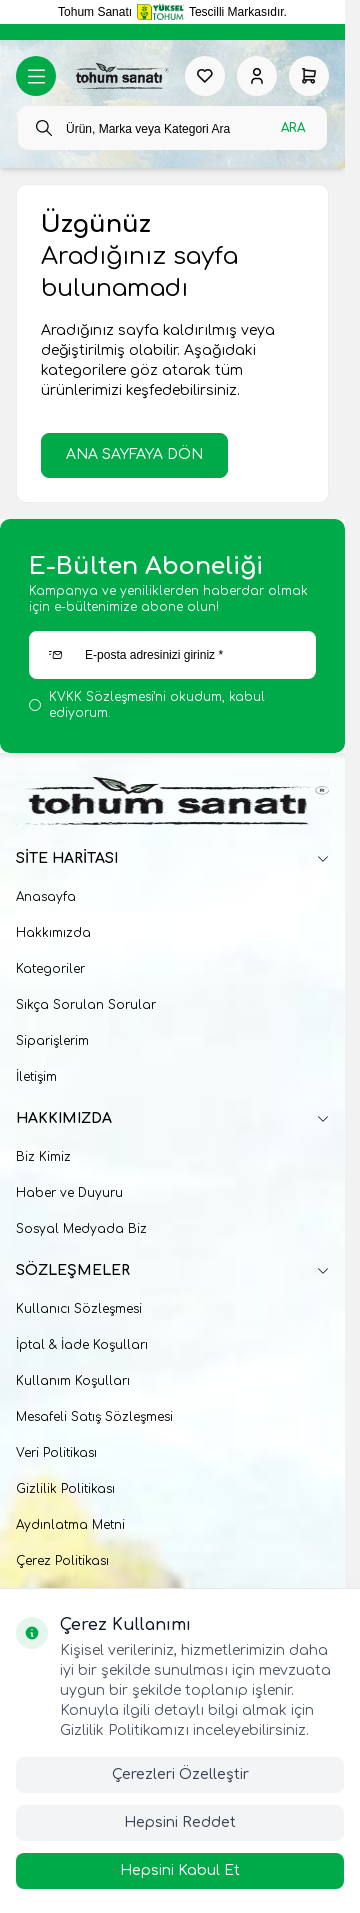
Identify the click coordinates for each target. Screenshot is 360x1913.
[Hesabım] (257, 76)
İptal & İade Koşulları (82, 1345)
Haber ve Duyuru (69, 1193)
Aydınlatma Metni (70, 1525)
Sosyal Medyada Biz (81, 1229)
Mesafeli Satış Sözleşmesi (94, 1417)
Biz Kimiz (43, 1157)
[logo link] (120, 76)
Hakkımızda (53, 933)
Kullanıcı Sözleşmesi (79, 1309)
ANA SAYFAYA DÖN (134, 454)
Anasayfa (46, 897)
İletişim (36, 1077)
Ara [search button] (293, 128)
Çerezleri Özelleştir (180, 1774)
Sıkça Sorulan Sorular (86, 1005)
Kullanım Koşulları (73, 1381)
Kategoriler (50, 969)
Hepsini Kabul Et (180, 1870)
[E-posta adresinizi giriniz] (172, 655)
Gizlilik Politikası (65, 1489)
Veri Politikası (56, 1453)
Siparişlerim (52, 1041)
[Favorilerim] (205, 76)
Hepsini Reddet (180, 1822)
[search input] (172, 128)
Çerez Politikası (62, 1561)
